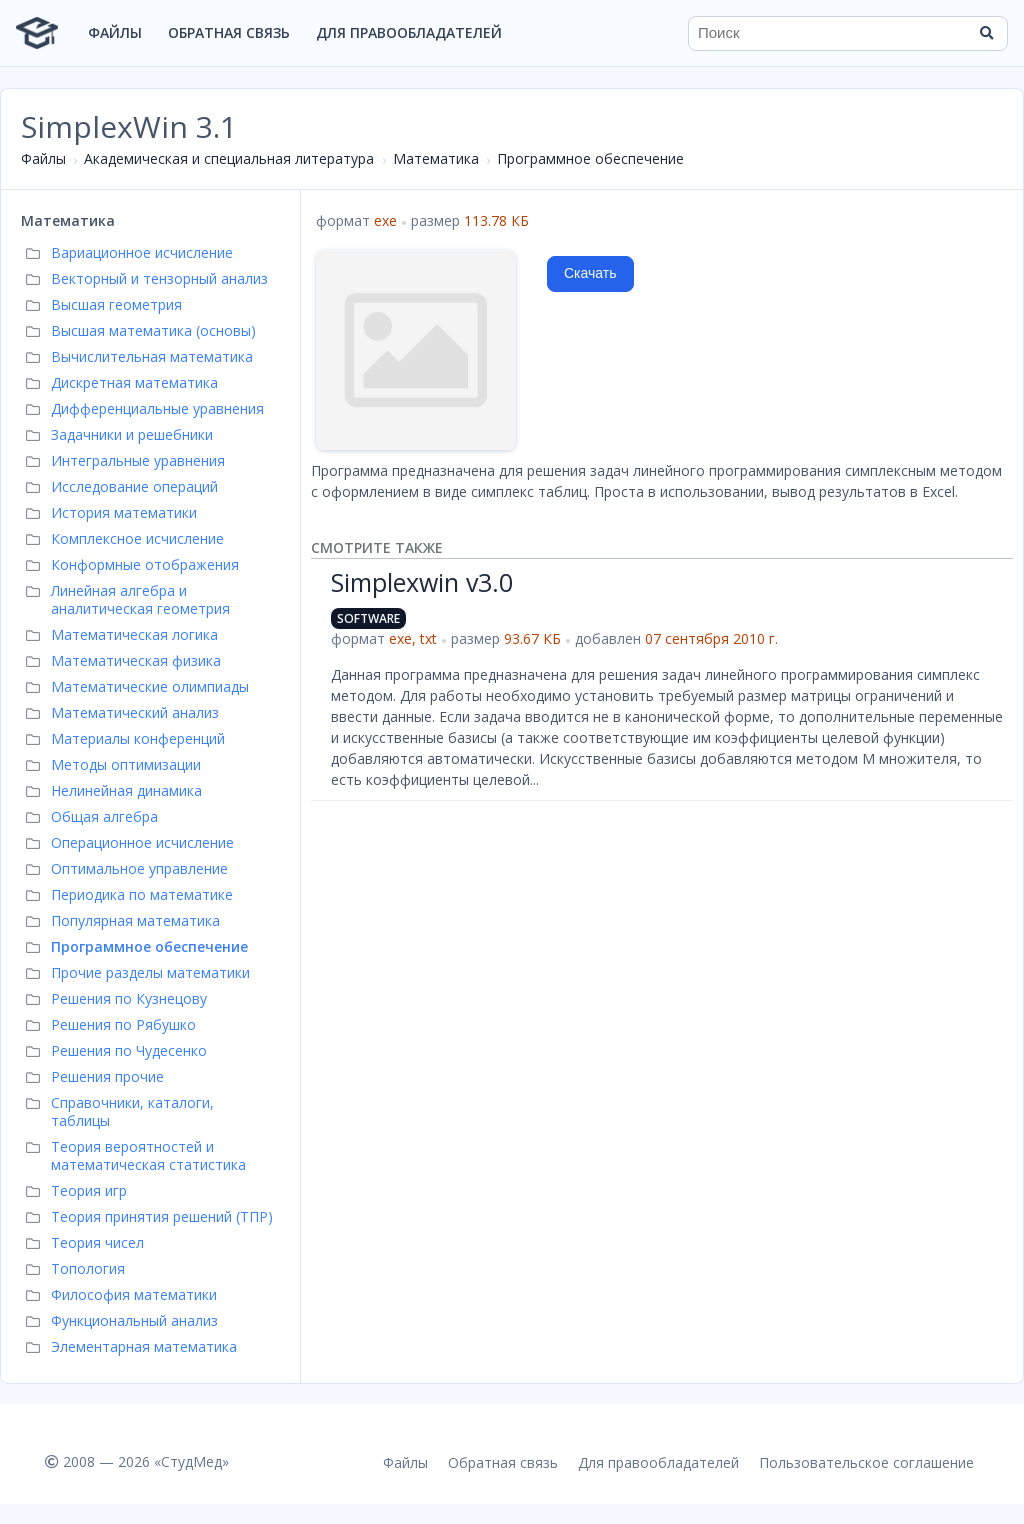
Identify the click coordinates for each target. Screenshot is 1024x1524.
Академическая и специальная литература (229, 158)
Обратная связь (229, 32)
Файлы (115, 32)
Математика (436, 158)
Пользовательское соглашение (866, 1462)
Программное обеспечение (590, 158)
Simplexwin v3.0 (422, 582)
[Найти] (986, 33)
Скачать (590, 273)
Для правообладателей (409, 32)
